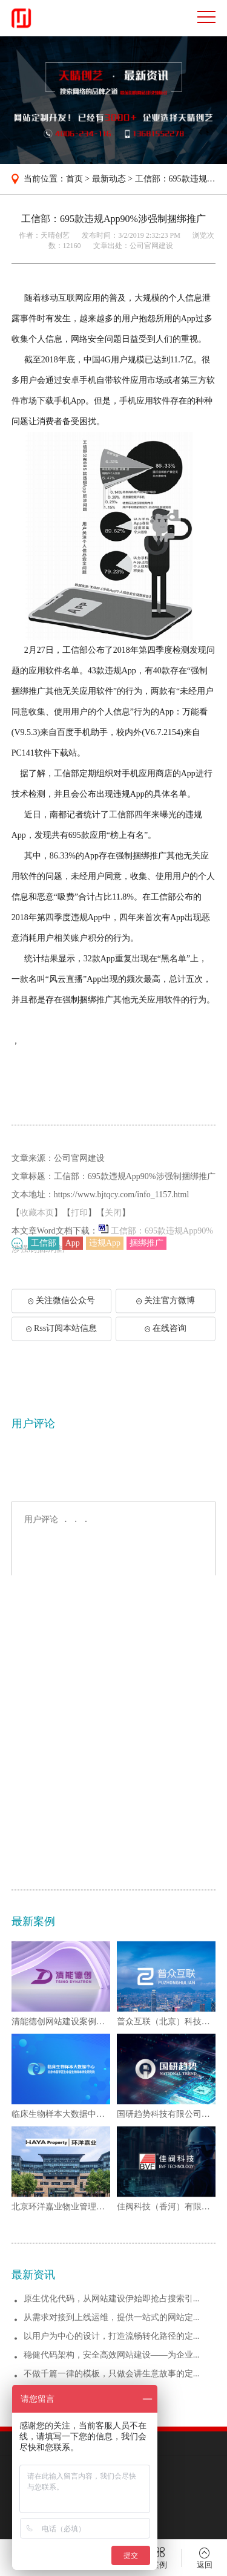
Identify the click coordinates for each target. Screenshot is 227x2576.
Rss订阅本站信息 (61, 1339)
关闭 (113, 1237)
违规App (104, 1245)
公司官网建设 (151, 245)
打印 (79, 1237)
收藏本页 (37, 1237)
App (72, 1245)
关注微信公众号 (67, 1315)
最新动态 (109, 178)
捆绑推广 (146, 1245)
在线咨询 (165, 1339)
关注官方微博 (165, 1311)
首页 (74, 178)
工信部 (43, 1245)
